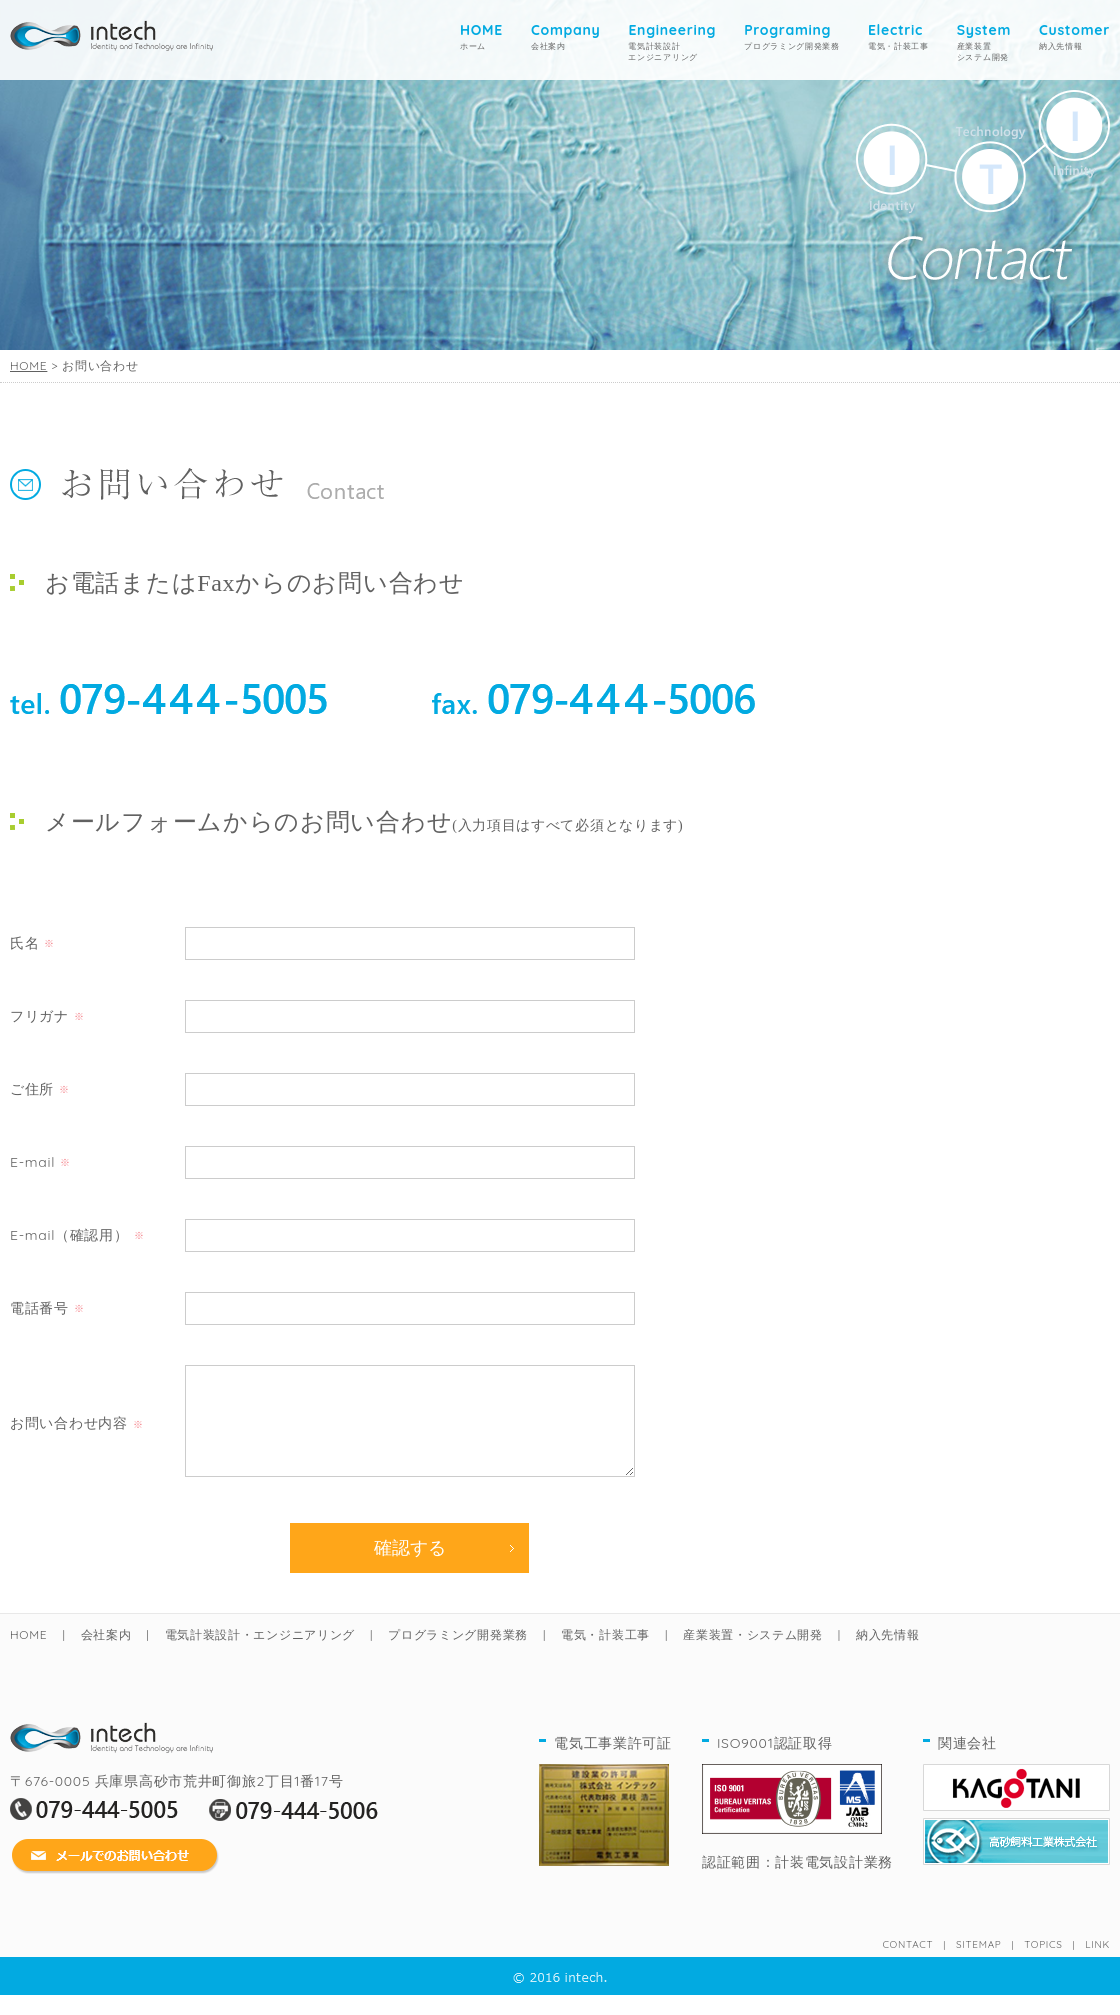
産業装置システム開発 (984, 41)
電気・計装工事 (898, 36)
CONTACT (907, 1964)
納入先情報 (1074, 36)
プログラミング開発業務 (792, 36)
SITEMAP (978, 1964)
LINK (1097, 1964)
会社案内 (565, 36)
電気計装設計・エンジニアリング (260, 1654)
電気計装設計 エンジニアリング (672, 41)
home (111, 31)
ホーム (481, 36)
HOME (28, 365)
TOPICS (1043, 1964)
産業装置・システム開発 (753, 1654)
